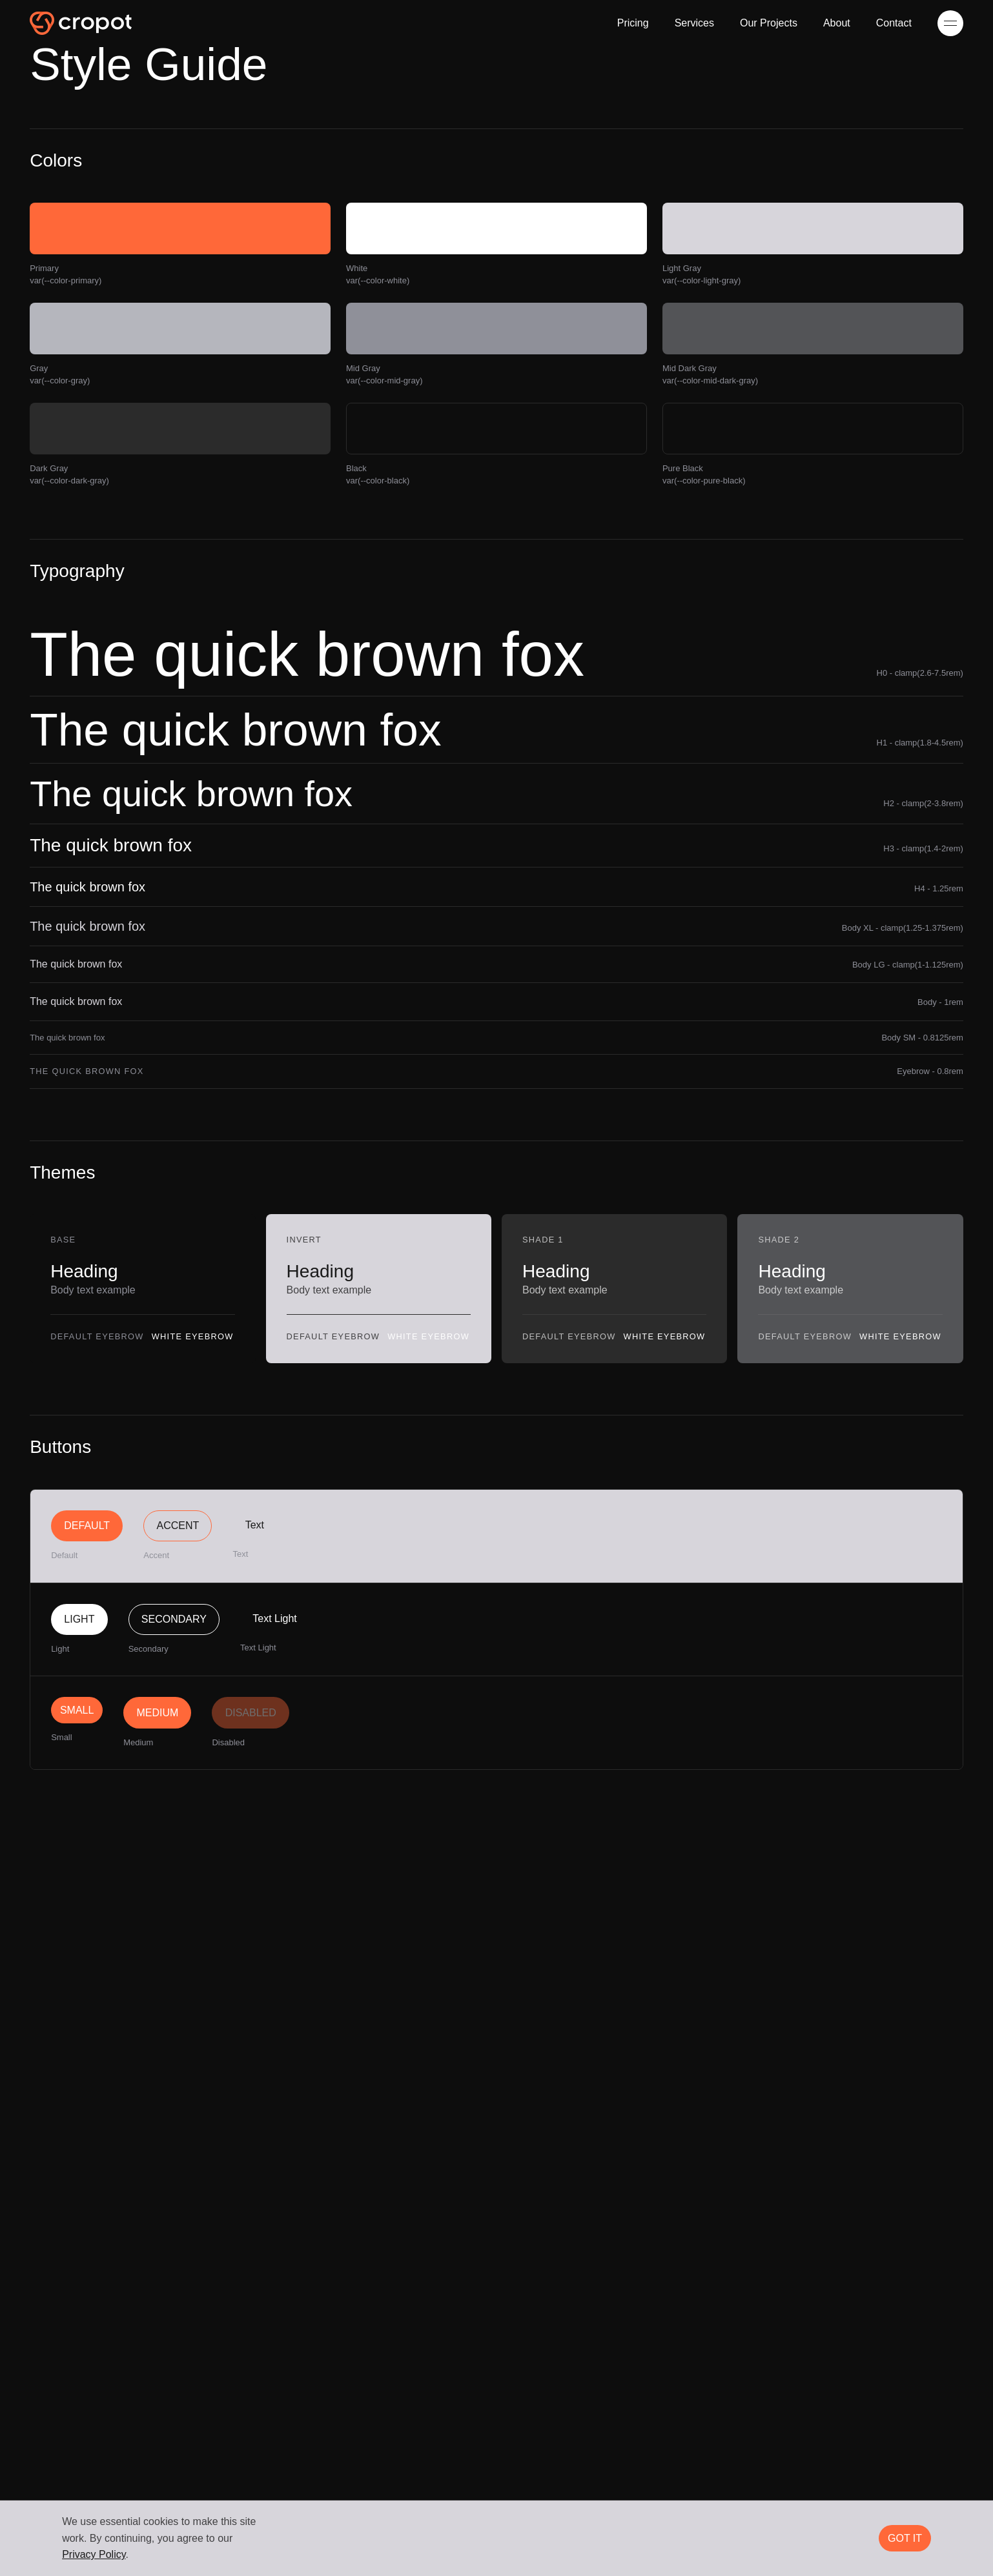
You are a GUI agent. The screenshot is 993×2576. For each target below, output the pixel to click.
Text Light (274, 1618)
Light (79, 1619)
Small (77, 1710)
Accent (178, 1525)
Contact (894, 22)
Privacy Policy (93, 2554)
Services (694, 22)
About (836, 22)
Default (87, 1525)
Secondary (174, 1619)
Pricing (633, 22)
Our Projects (768, 22)
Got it (905, 2538)
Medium (157, 1712)
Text (254, 1524)
